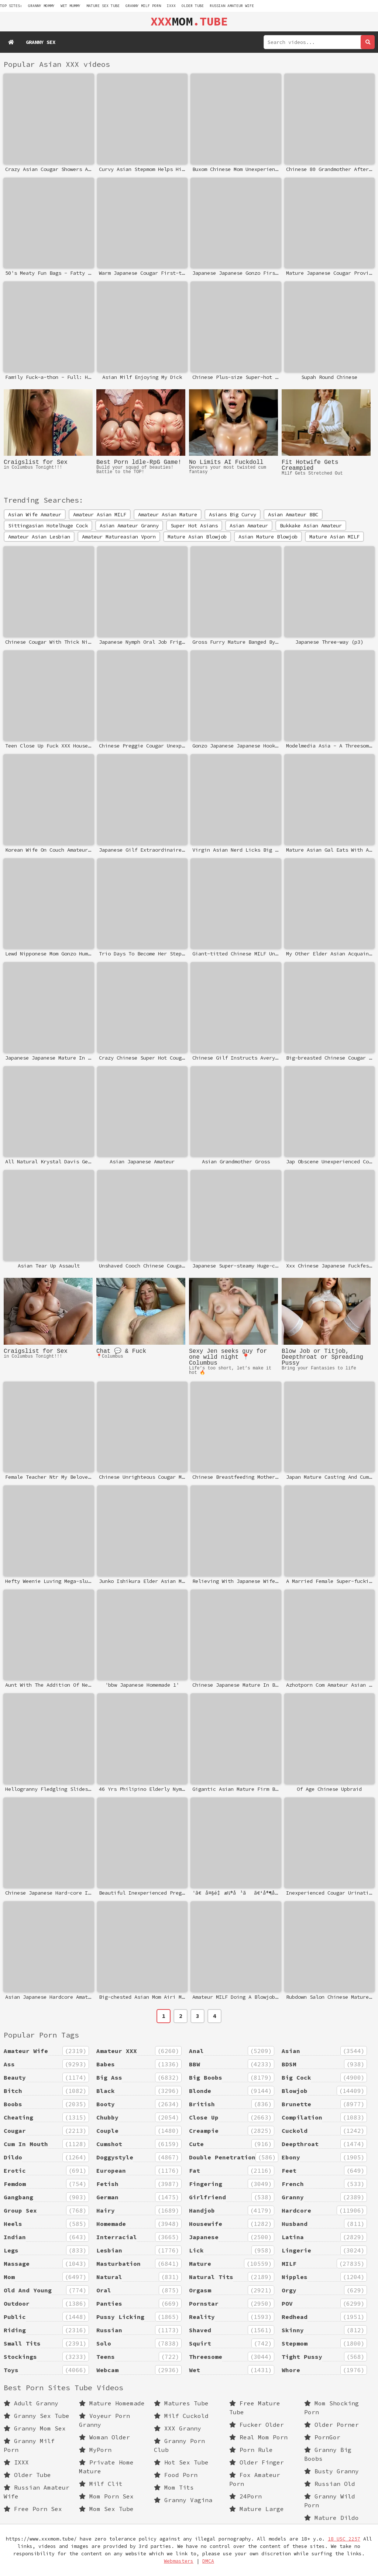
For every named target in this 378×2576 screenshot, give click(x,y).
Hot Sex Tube (181, 2462)
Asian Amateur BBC (293, 514)
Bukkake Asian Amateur (311, 525)
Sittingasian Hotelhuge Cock (48, 525)
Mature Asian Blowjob (197, 536)
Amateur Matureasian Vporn (119, 536)
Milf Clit (101, 2483)
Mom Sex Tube (106, 2508)
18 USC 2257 (344, 2539)
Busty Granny (331, 2471)
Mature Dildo (331, 2517)
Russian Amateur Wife (232, 5)
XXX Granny (177, 2428)
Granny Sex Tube (36, 2415)
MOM (189, 21)
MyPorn (95, 2449)
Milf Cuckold (181, 2415)
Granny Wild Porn (329, 2501)
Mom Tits (174, 2487)
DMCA (208, 2561)
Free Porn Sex (33, 2508)
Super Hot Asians (194, 525)
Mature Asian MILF (334, 536)
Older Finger (256, 2462)
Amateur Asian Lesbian (39, 536)
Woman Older (104, 2437)
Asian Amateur (249, 525)
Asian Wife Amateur (34, 514)
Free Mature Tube (254, 2407)
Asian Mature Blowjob (268, 536)
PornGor (322, 2437)
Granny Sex (40, 42)
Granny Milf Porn (143, 5)
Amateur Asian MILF (99, 514)
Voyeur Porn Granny (104, 2420)
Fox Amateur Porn (254, 2479)
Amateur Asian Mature (167, 514)
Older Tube (193, 5)
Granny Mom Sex (35, 2428)
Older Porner (331, 2424)
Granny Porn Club (179, 2445)
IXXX (171, 5)
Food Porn (175, 2474)
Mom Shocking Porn (331, 2407)
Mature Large (256, 2508)
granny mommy (41, 5)
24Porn (245, 2496)
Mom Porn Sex (106, 2496)
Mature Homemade (112, 2403)
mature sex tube (103, 5)
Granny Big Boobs (327, 2454)
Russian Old (329, 2483)
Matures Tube (181, 2403)
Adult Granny (31, 2403)
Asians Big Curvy (232, 514)
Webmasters (178, 2561)
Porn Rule (251, 2449)
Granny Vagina (183, 2500)
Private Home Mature (106, 2467)
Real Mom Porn (258, 2437)
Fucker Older (256, 2424)
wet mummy (70, 5)
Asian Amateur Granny (129, 525)
